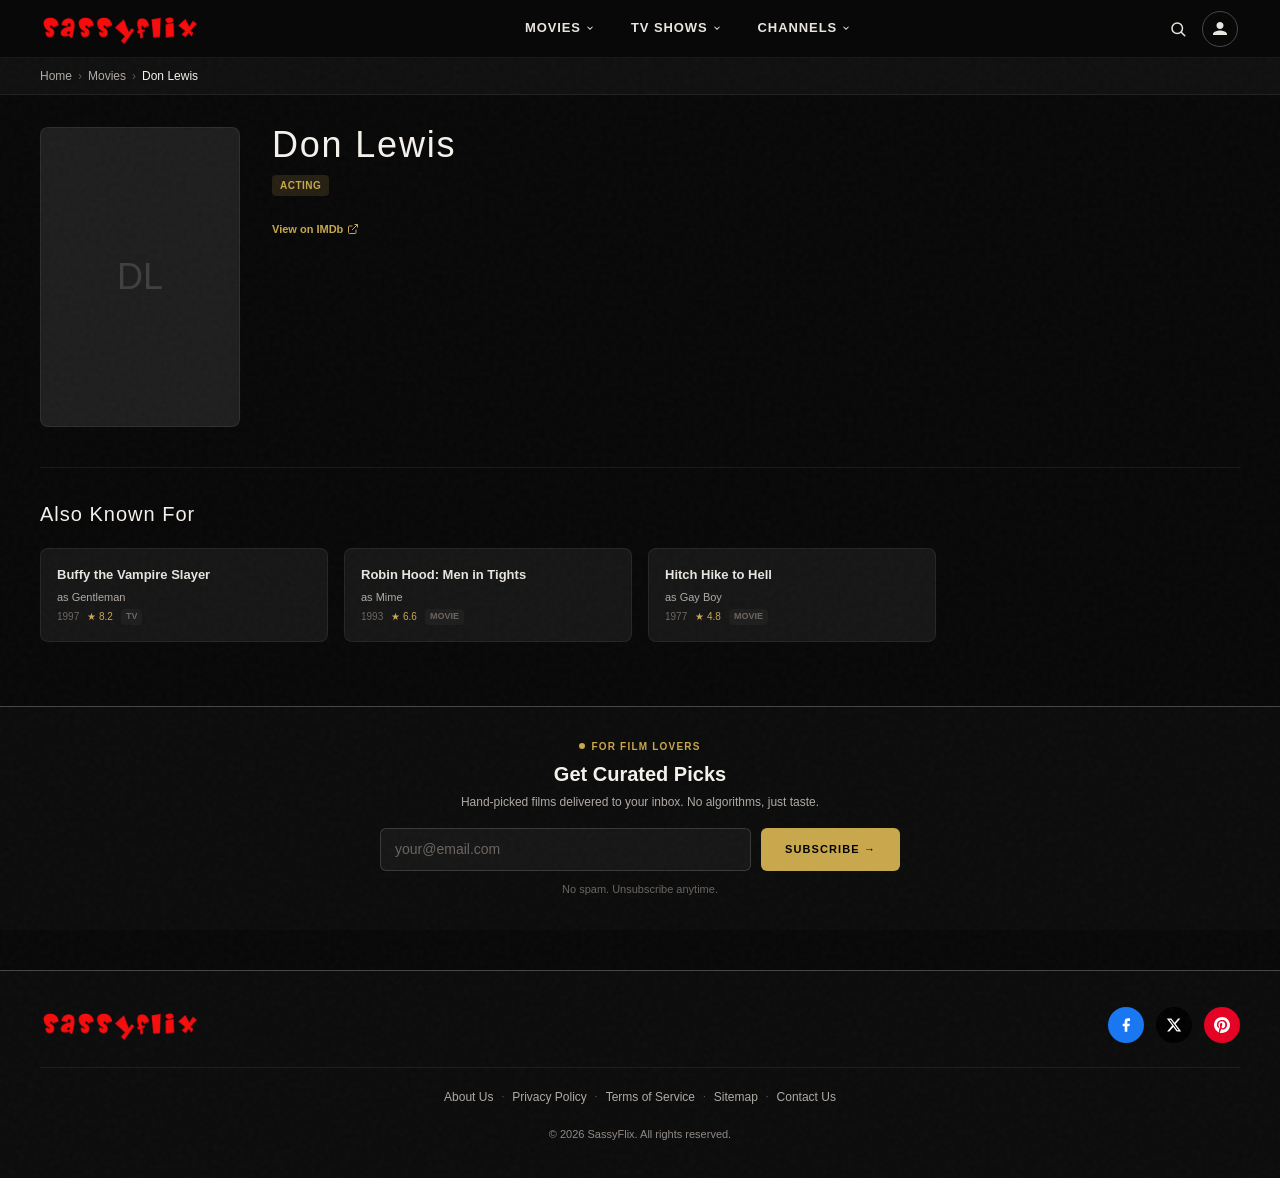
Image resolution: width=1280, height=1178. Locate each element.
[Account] (1220, 29)
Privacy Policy (549, 1097)
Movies (560, 27)
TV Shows (676, 27)
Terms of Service (650, 1097)
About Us (468, 1097)
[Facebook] (1126, 1025)
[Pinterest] (1222, 1025)
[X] (1174, 1025)
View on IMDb (315, 229)
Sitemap (736, 1097)
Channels (805, 27)
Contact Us (806, 1097)
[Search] (1178, 29)
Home (56, 76)
